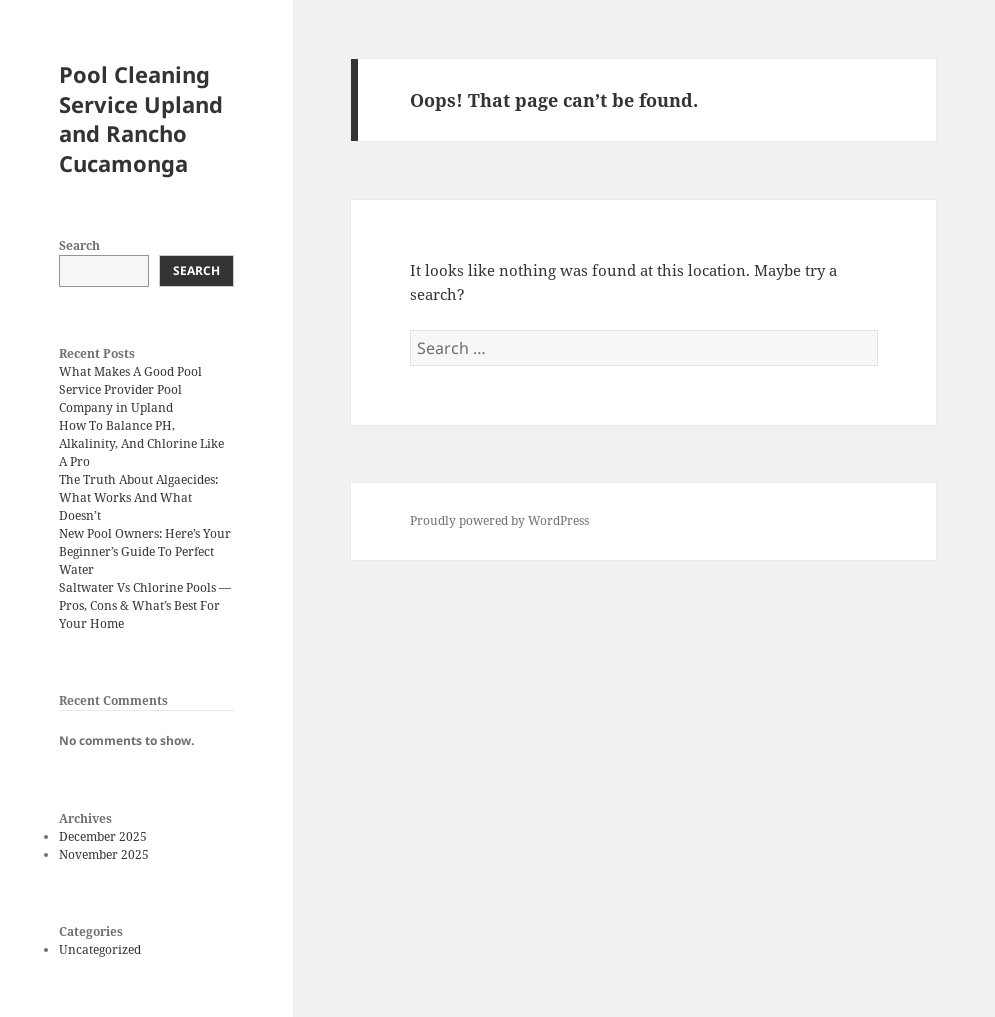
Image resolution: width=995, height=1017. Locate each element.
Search (79, 245)
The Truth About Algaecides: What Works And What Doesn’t (138, 497)
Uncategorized (100, 949)
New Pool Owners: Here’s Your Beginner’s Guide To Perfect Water (145, 551)
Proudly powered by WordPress (499, 520)
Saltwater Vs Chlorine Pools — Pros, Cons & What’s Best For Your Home (145, 605)
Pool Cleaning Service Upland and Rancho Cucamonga (141, 119)
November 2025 (104, 854)
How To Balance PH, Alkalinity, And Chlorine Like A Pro (141, 443)
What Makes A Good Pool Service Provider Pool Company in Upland (130, 389)
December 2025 (103, 836)
